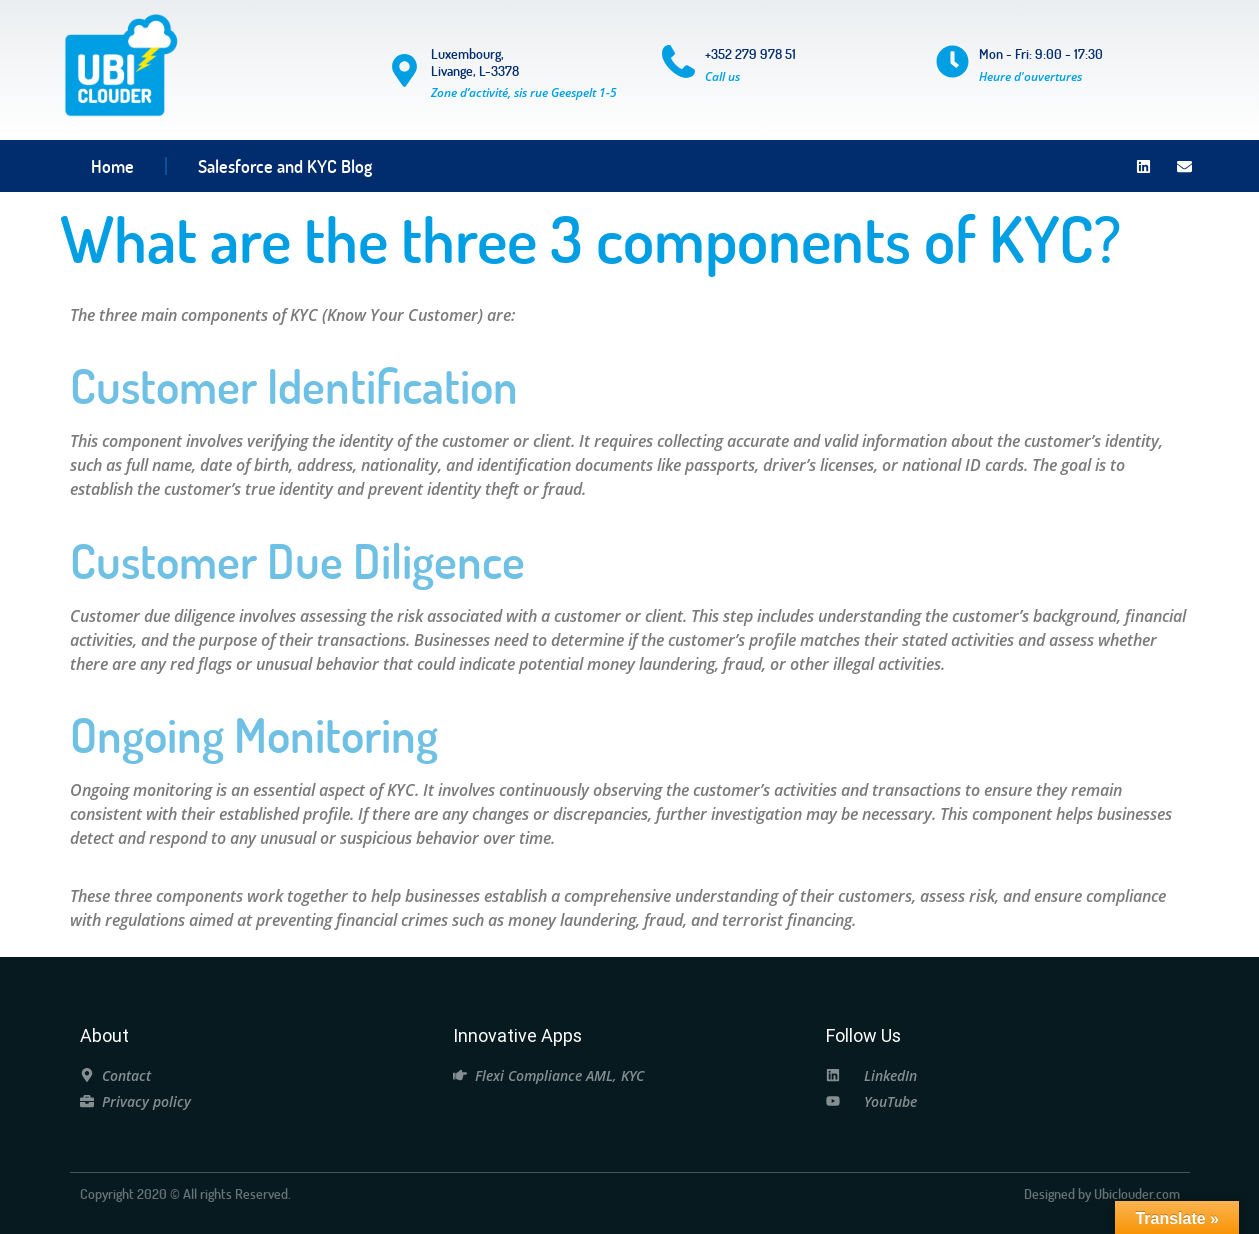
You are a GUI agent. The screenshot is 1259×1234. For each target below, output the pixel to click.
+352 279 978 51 (750, 53)
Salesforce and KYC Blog (285, 166)
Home (112, 166)
